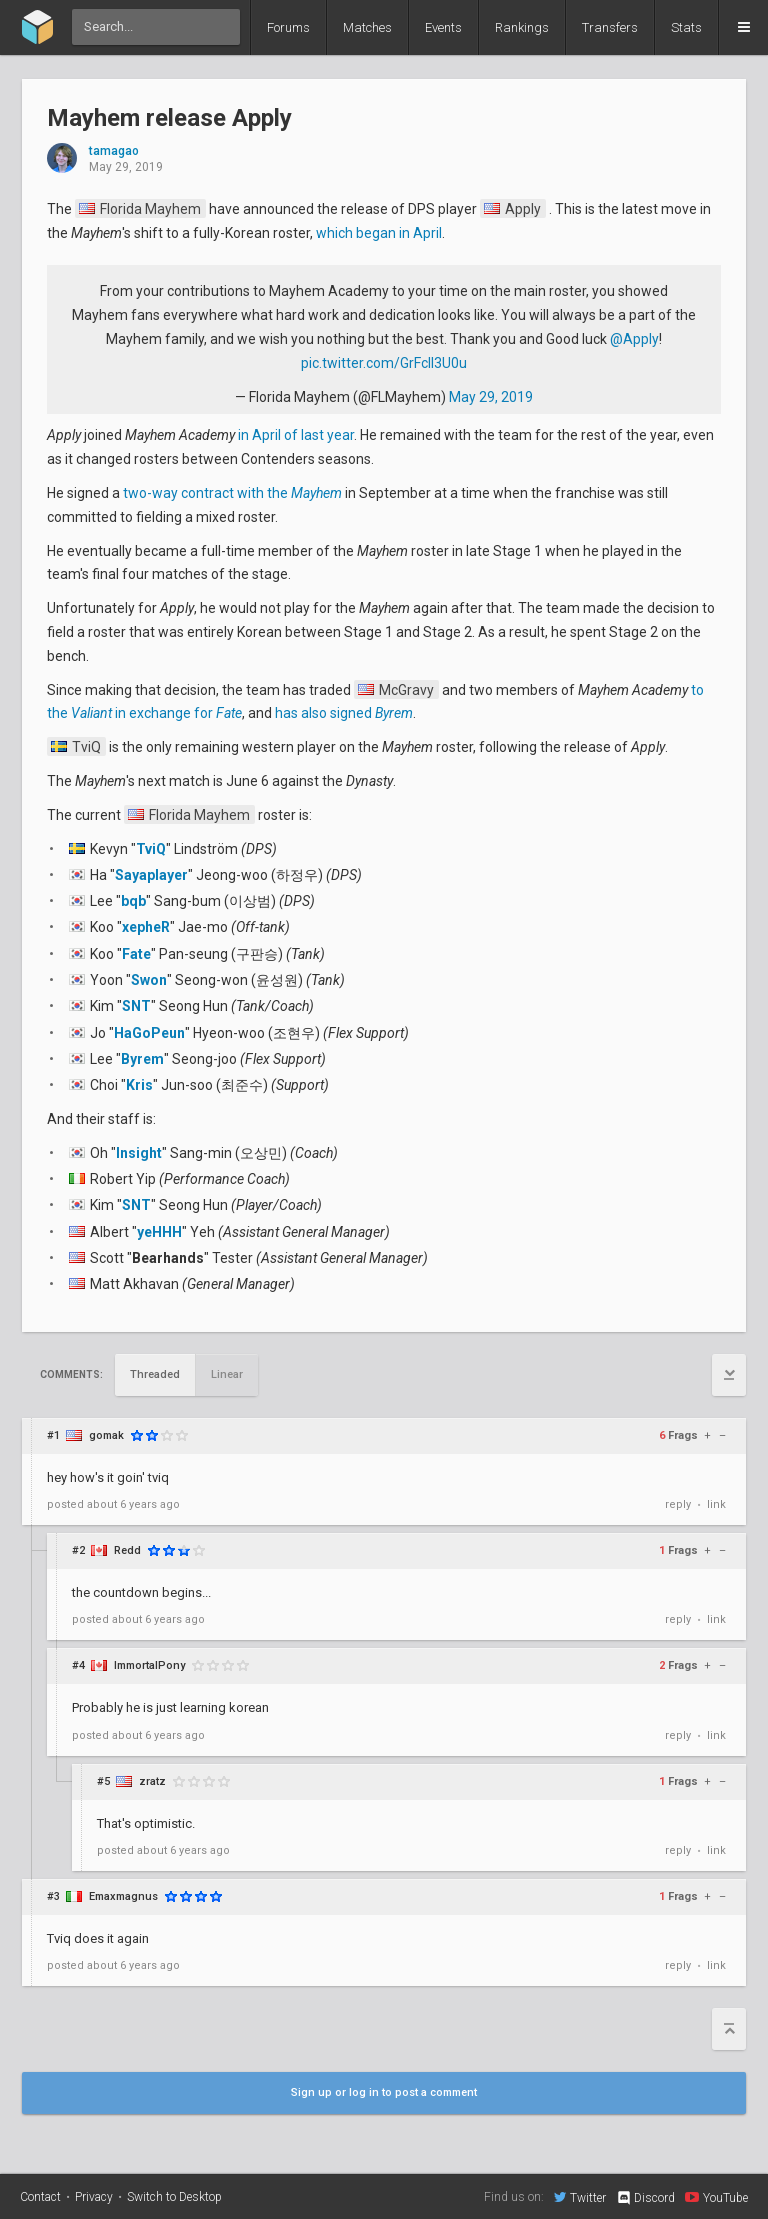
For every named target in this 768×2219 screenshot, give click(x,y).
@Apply (634, 339)
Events (443, 27)
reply (678, 1504)
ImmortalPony (149, 1665)
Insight (139, 1153)
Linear (227, 1374)
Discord (645, 2198)
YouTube (716, 2197)
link (716, 1504)
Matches (367, 27)
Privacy (94, 2197)
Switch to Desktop (174, 2197)
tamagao (114, 151)
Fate (136, 954)
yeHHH (159, 1232)
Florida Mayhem (140, 209)
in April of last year (296, 435)
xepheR (146, 927)
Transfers (610, 27)
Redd (127, 1550)
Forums (288, 27)
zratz (152, 1781)
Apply (512, 209)
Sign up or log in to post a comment (384, 2092)
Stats (686, 27)
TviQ (76, 747)
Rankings (522, 27)
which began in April (379, 233)
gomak (106, 1435)
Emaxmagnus (123, 1896)
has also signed (344, 713)
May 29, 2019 (491, 397)
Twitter (580, 2197)
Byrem (142, 1059)
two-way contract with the (232, 493)
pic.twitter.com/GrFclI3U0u (384, 363)
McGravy (396, 690)
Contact (40, 2197)
